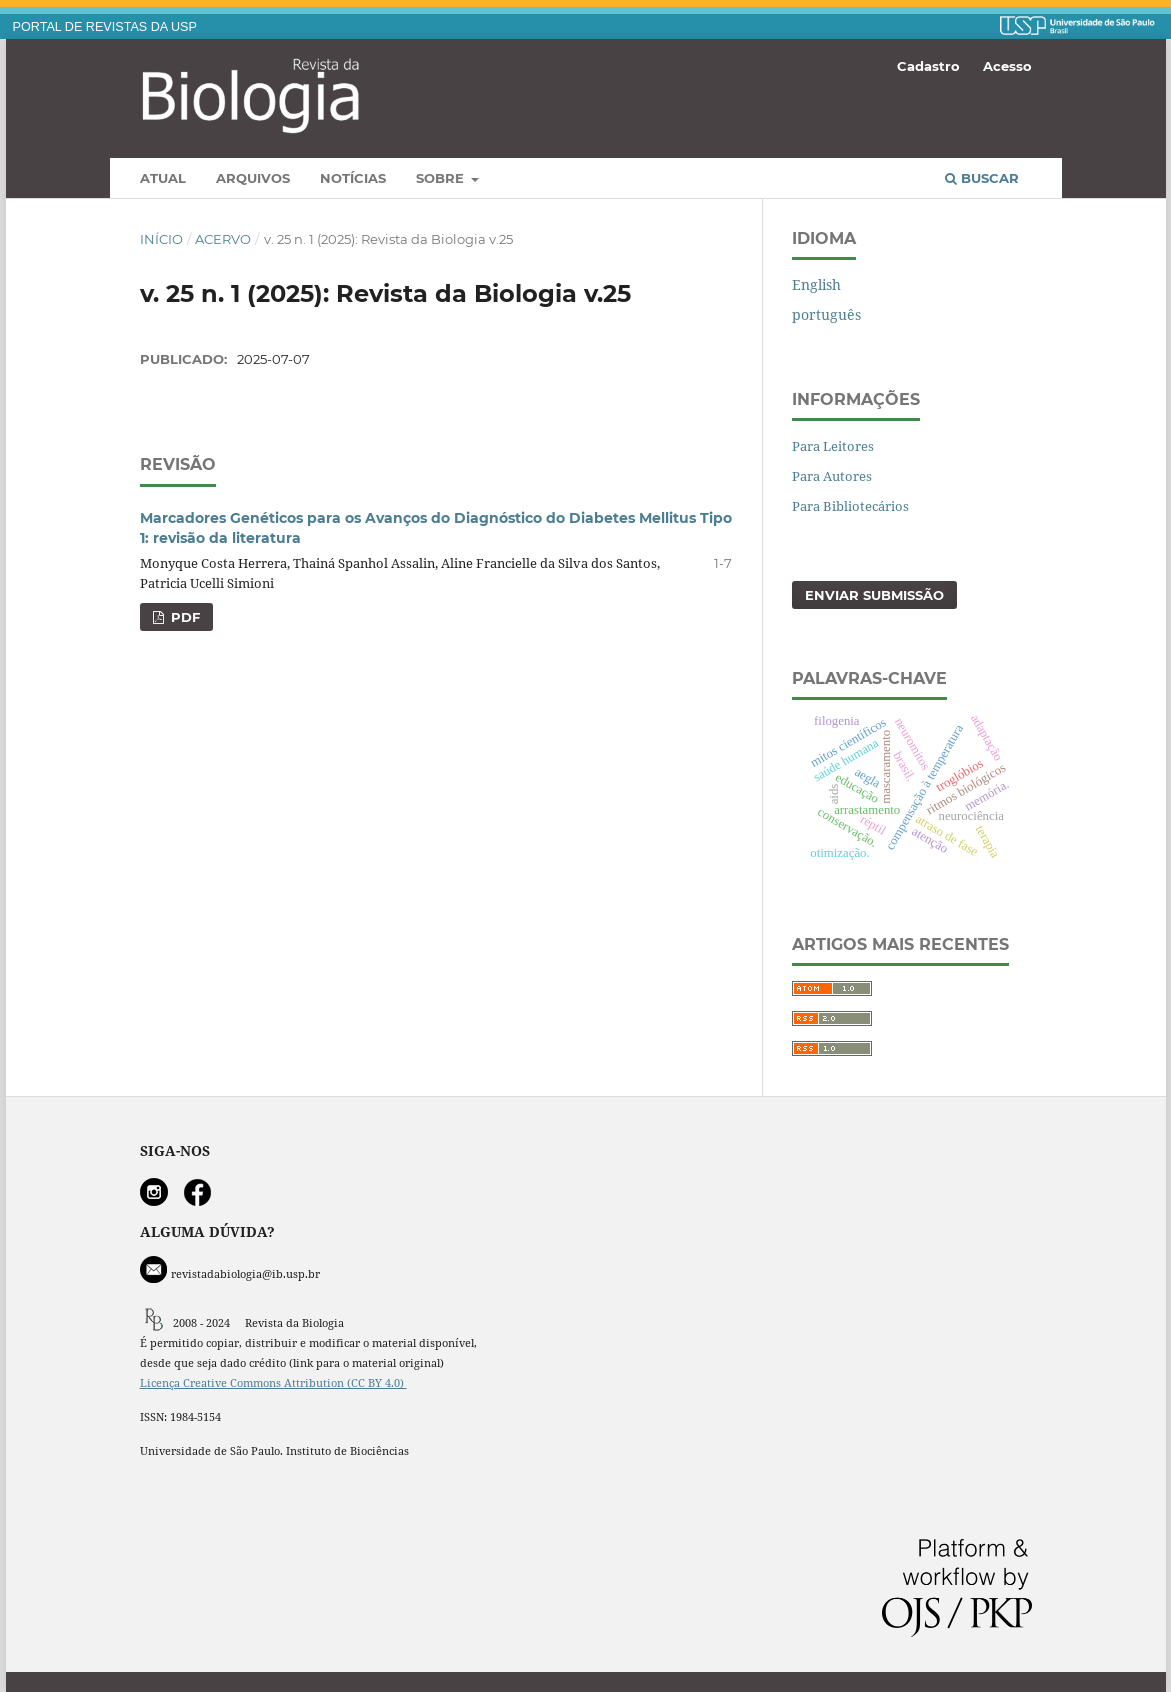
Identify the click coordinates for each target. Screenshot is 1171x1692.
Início (161, 239)
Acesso (1007, 66)
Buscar (982, 178)
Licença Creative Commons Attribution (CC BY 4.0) (273, 1383)
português (826, 314)
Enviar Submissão (874, 595)
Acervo (223, 239)
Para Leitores (833, 446)
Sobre (442, 178)
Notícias (353, 178)
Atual (163, 178)
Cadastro (928, 66)
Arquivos (253, 178)
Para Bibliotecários (850, 506)
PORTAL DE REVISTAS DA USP (105, 27)
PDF (183, 617)
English (816, 284)
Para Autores (832, 476)
